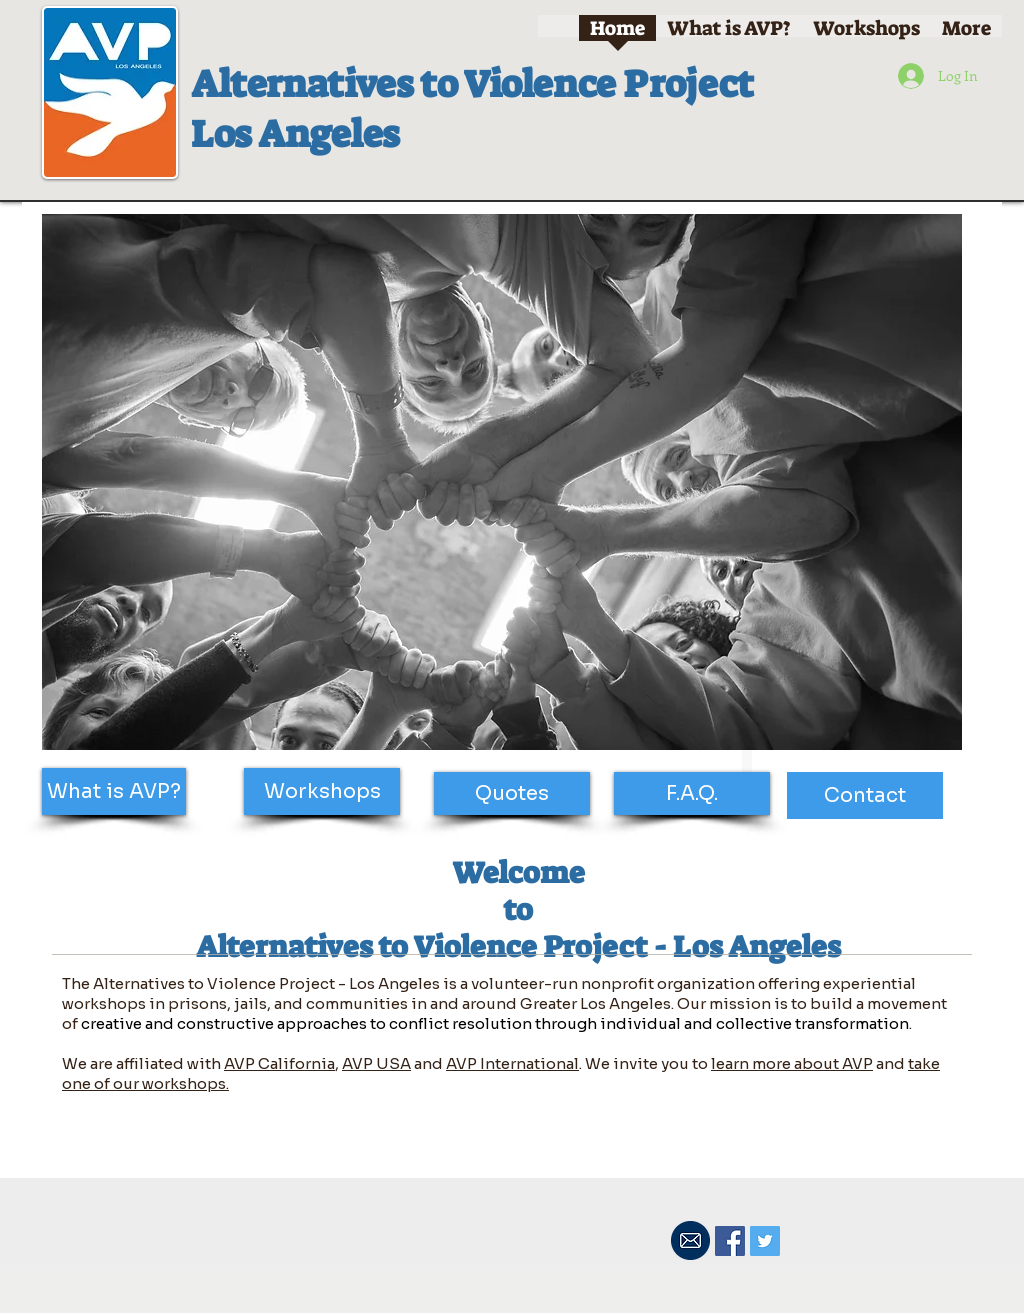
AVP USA (376, 1063)
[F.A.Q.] (692, 793)
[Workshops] (322, 791)
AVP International (512, 1063)
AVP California (279, 1063)
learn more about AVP (792, 1063)
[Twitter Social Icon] (765, 1241)
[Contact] (865, 795)
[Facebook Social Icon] (730, 1241)
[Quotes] (512, 793)
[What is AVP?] (114, 791)
